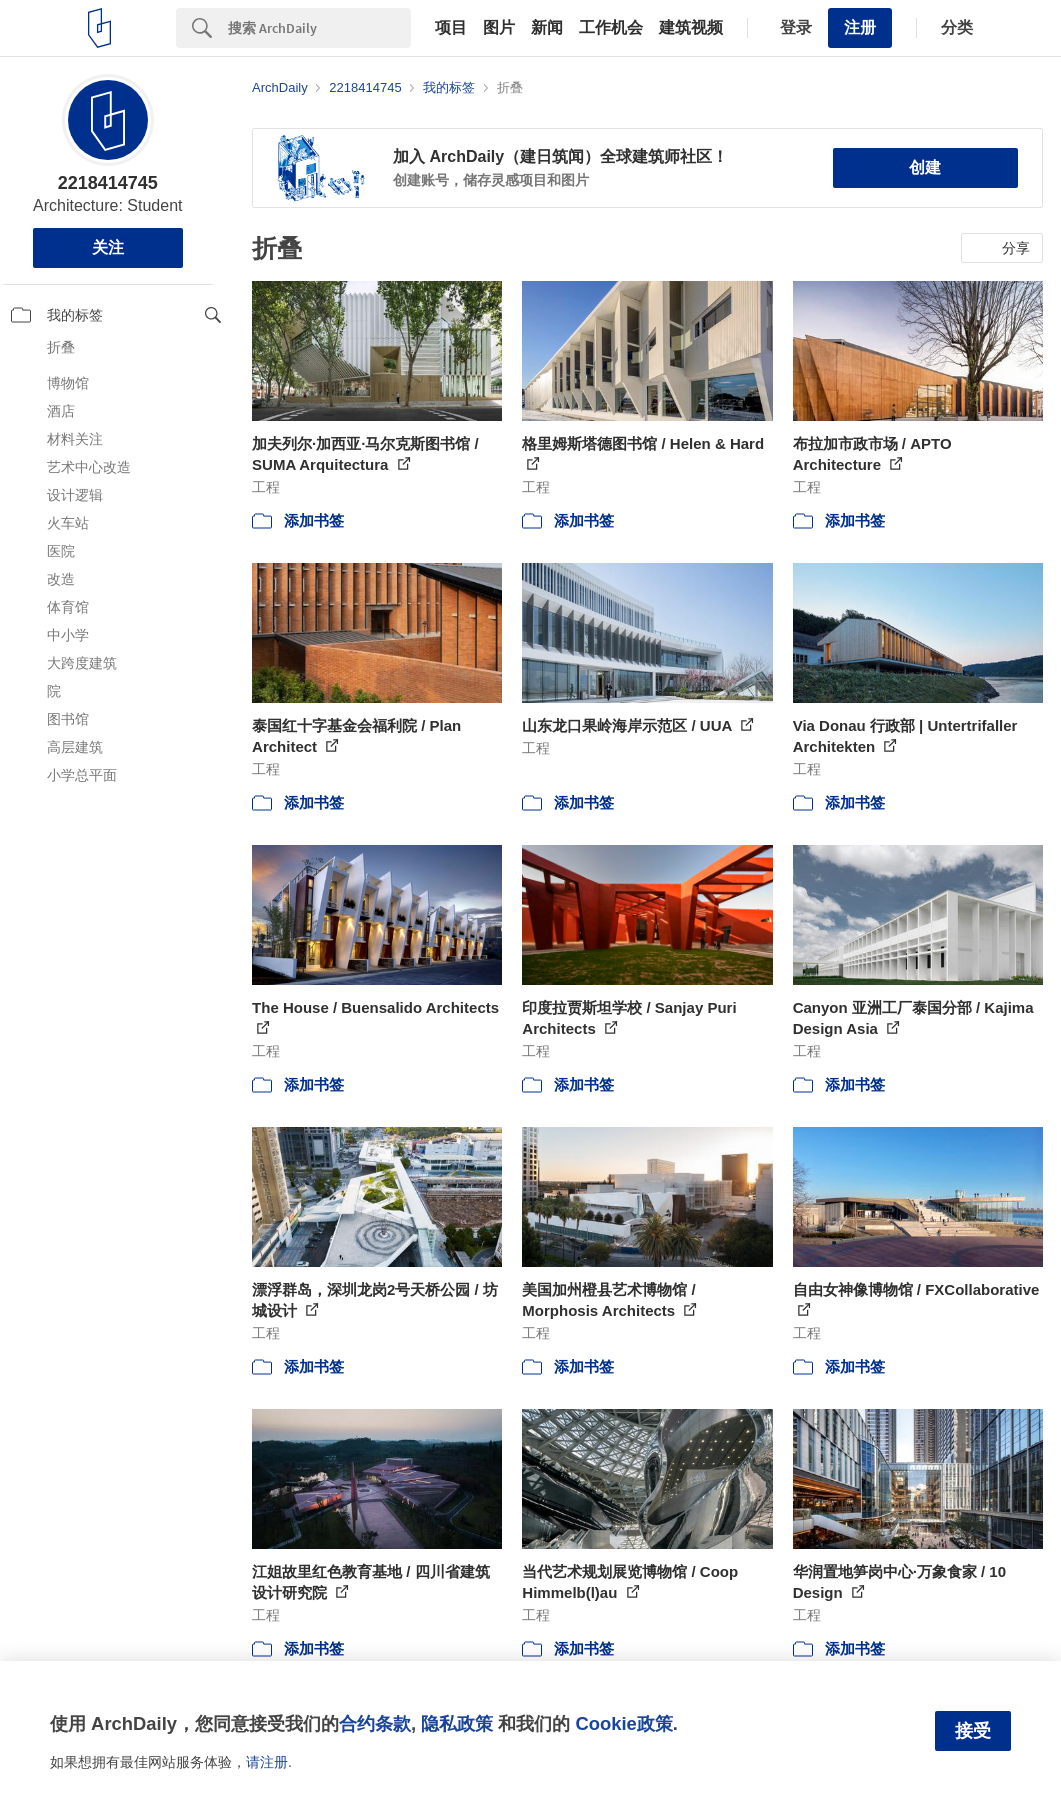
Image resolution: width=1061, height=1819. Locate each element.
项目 (451, 28)
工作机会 (611, 28)
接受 (973, 1731)
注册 (860, 27)
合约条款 (375, 1723)
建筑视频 (691, 28)
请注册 (267, 1762)
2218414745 (108, 183)
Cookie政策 (623, 1723)
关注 (108, 247)
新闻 (547, 28)
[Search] (319, 28)
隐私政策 (457, 1723)
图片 (499, 28)
